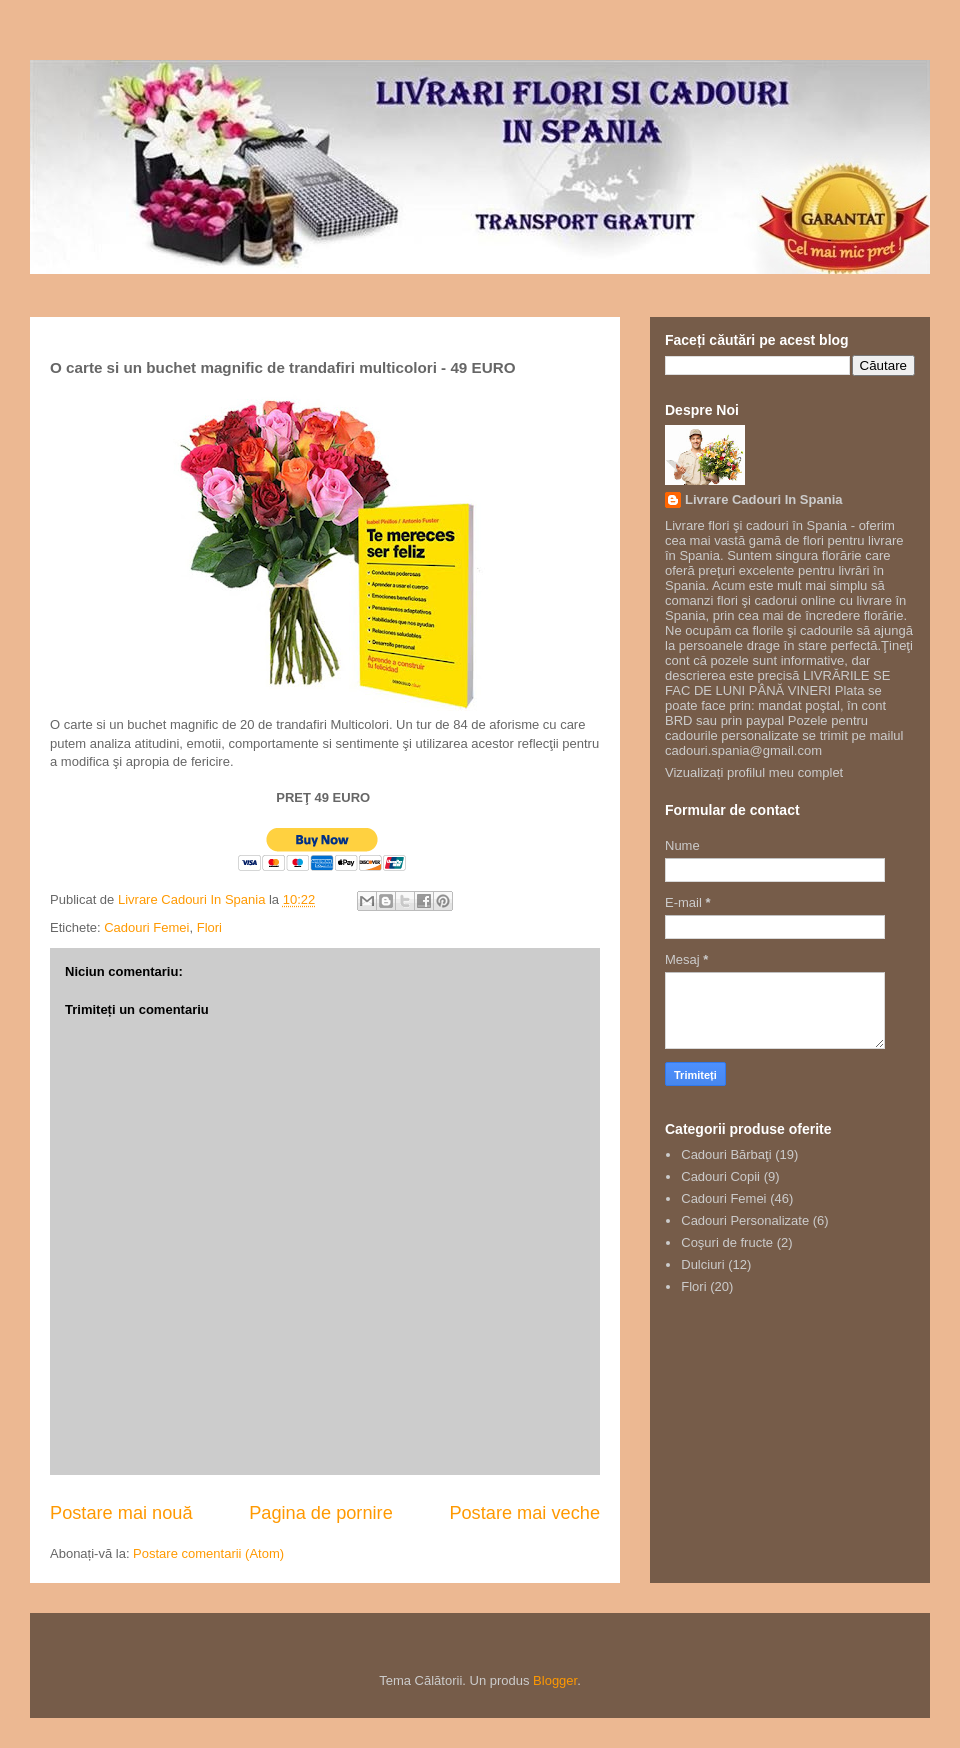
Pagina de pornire (321, 1513)
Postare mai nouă (121, 1513)
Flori (209, 927)
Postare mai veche (524, 1513)
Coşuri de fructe (727, 1242)
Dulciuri (702, 1264)
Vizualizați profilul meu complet (754, 772)
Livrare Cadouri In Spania (764, 499)
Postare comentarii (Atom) (208, 1553)
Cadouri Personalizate (745, 1220)
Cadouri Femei (146, 927)
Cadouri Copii (720, 1176)
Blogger (555, 1680)
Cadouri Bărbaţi (726, 1154)
